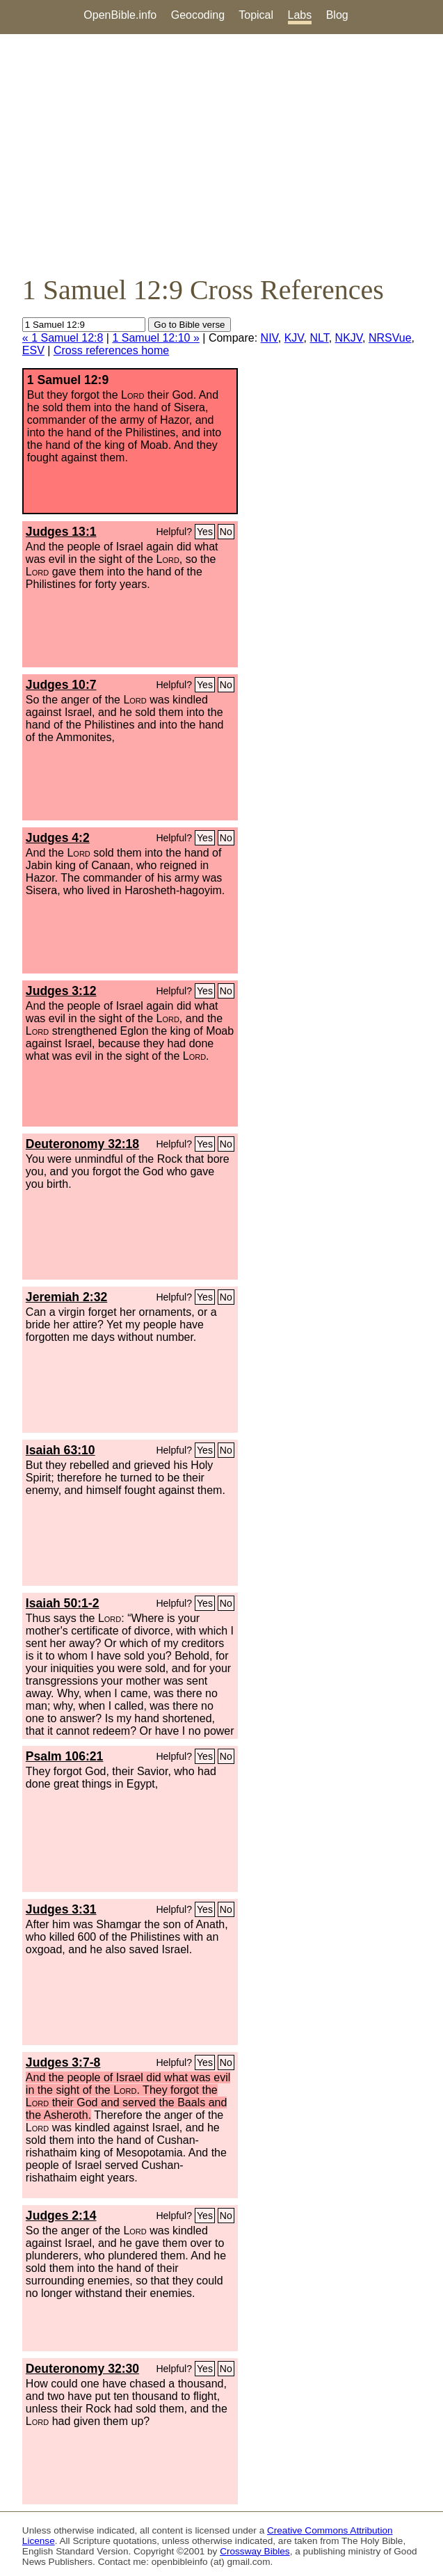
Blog (337, 15)
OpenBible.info (119, 15)
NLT (318, 338)
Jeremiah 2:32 (66, 1297)
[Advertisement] (221, 153)
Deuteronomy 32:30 (82, 2369)
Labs (300, 15)
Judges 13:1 (61, 532)
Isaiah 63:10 (60, 1450)
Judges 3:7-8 (63, 2062)
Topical (256, 15)
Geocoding (198, 15)
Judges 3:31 (61, 1909)
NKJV (348, 338)
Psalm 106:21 (65, 1756)
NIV (269, 338)
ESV (33, 350)
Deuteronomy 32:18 (82, 1144)
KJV (294, 338)
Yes (205, 531)
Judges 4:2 (58, 838)
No (226, 531)
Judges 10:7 (61, 685)
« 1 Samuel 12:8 (63, 338)
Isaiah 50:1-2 (62, 1603)
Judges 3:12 (61, 991)
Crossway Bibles (254, 2551)
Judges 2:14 (61, 2216)
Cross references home (111, 350)
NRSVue (390, 338)
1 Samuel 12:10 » (155, 338)
